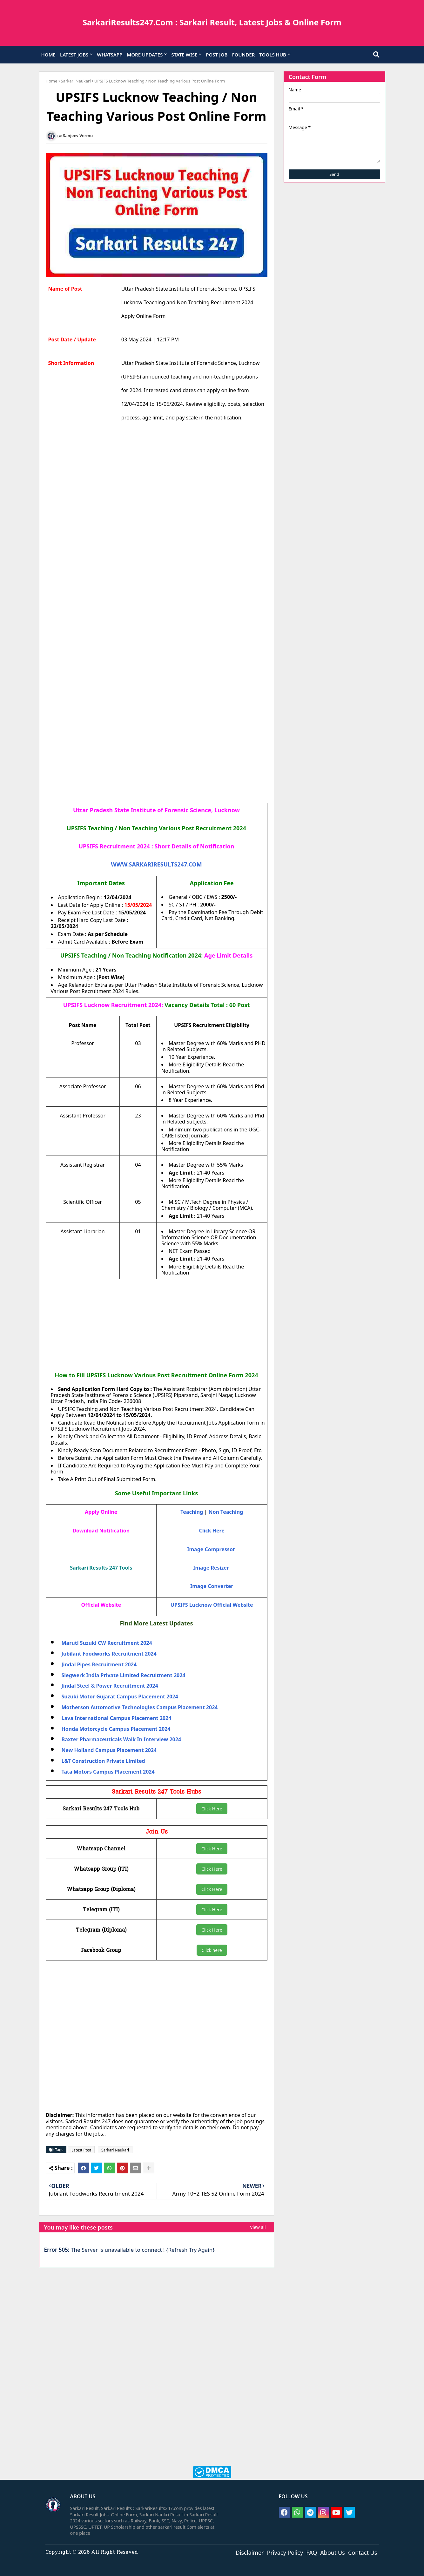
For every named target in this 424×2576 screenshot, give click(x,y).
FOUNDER (243, 54)
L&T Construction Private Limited (103, 1760)
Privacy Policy (285, 2552)
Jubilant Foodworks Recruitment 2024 (109, 1653)
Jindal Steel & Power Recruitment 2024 (110, 1685)
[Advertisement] (156, 491)
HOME (48, 54)
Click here (212, 1950)
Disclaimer (250, 2552)
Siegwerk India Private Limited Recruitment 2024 (123, 1675)
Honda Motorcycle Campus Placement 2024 (116, 1728)
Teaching (191, 1511)
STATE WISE (184, 54)
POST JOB (216, 54)
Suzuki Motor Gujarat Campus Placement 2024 (120, 1696)
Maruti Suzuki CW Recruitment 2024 (107, 1642)
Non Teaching (226, 1511)
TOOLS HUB (272, 54)
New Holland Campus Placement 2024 (109, 1750)
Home (51, 81)
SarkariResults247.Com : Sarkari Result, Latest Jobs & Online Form (212, 22)
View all (258, 2227)
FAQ (311, 2552)
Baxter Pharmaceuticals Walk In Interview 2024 (121, 1739)
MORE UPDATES (145, 54)
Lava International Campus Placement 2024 (117, 1718)
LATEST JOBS (74, 54)
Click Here (211, 1809)
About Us (332, 2552)
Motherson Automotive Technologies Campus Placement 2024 (140, 1707)
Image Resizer (211, 1567)
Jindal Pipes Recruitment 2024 (99, 1664)
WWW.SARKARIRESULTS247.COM (156, 864)
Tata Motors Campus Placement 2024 (108, 1771)
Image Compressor (211, 1549)
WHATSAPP (109, 54)
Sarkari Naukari (76, 81)
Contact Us (362, 2552)
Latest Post (81, 2150)
